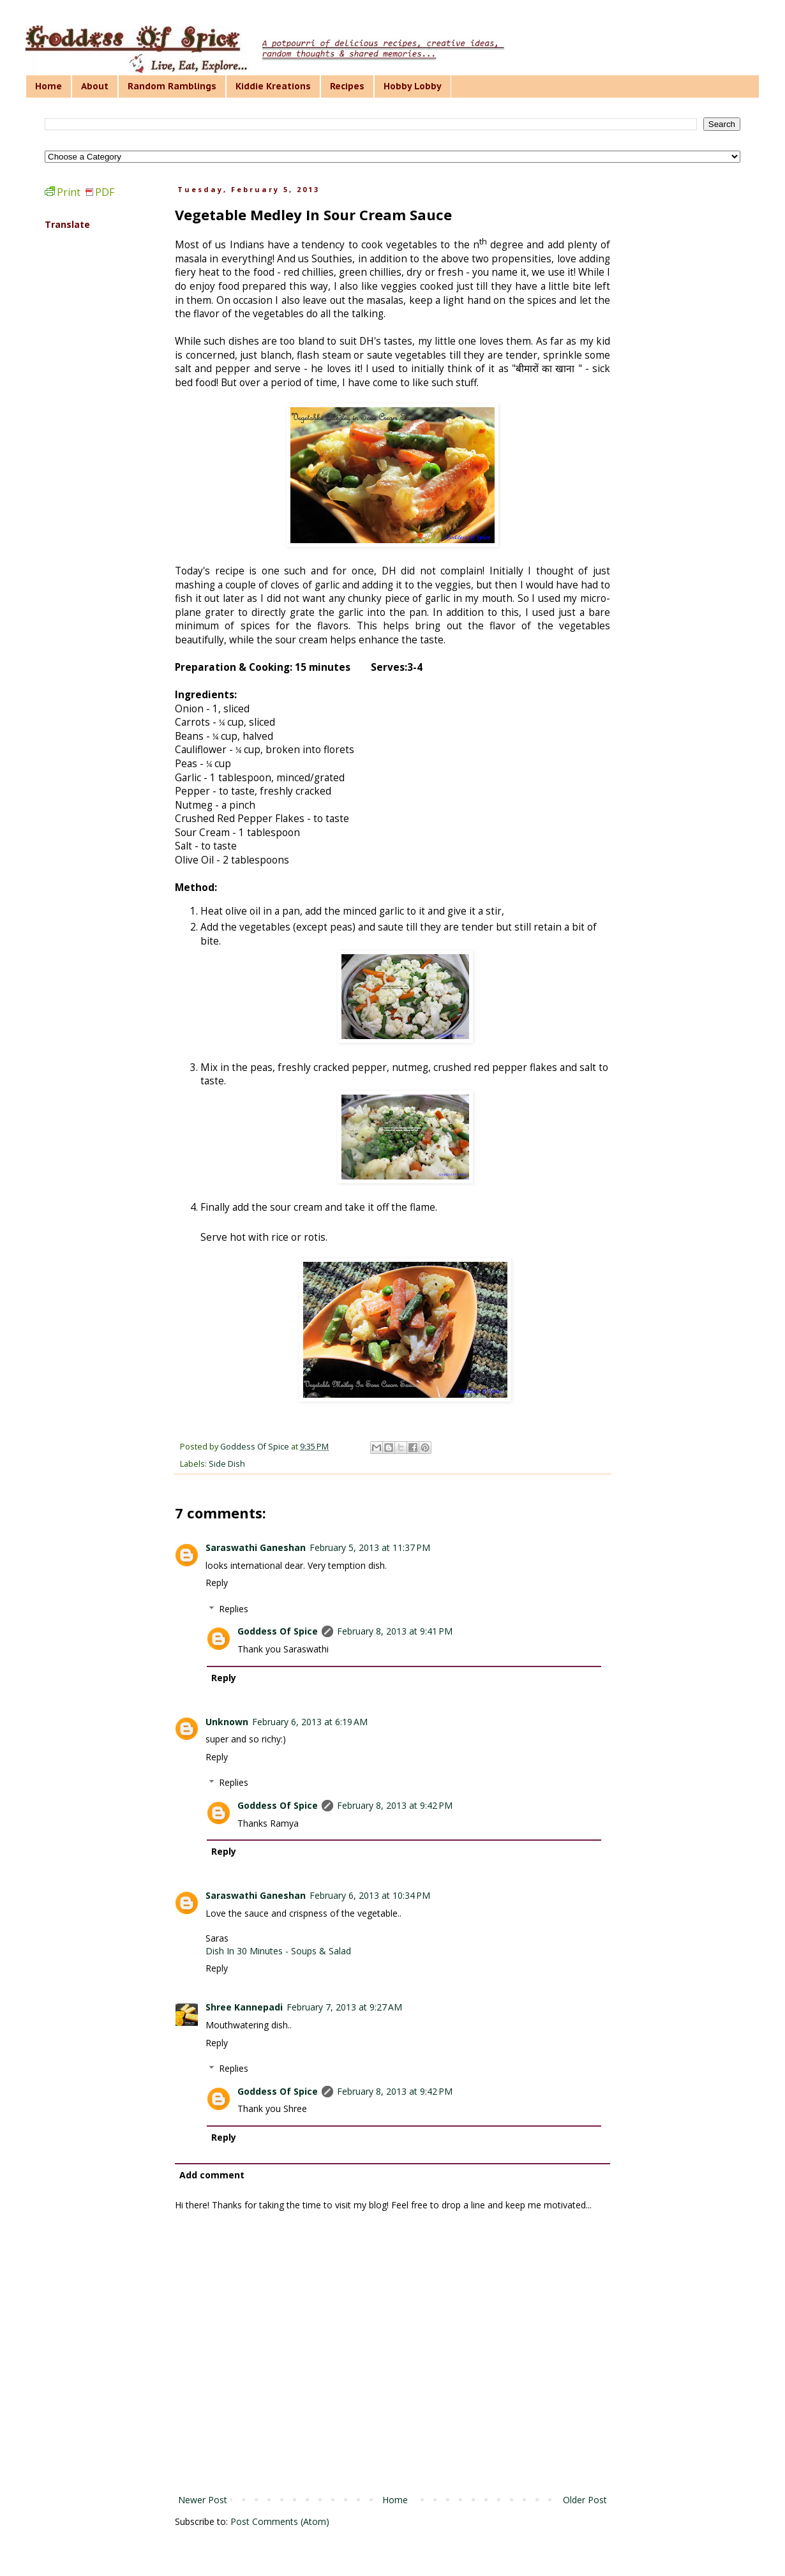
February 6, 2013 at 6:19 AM (310, 1722)
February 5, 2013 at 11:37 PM (370, 1547)
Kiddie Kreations (273, 86)
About (94, 86)
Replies (233, 1609)
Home (48, 86)
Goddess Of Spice (277, 1631)
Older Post (585, 2500)
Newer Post (202, 2500)
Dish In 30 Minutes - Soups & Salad (278, 1951)
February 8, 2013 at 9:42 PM (394, 1805)
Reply (217, 1582)
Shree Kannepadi (244, 2007)
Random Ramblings (172, 86)
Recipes (347, 86)
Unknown (227, 1722)
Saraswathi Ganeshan (256, 1547)
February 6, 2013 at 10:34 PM (370, 1895)
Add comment (211, 2175)
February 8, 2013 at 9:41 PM (394, 1631)
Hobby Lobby (413, 86)
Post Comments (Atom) (279, 2521)
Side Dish (227, 1463)
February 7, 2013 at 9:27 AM (344, 2007)
